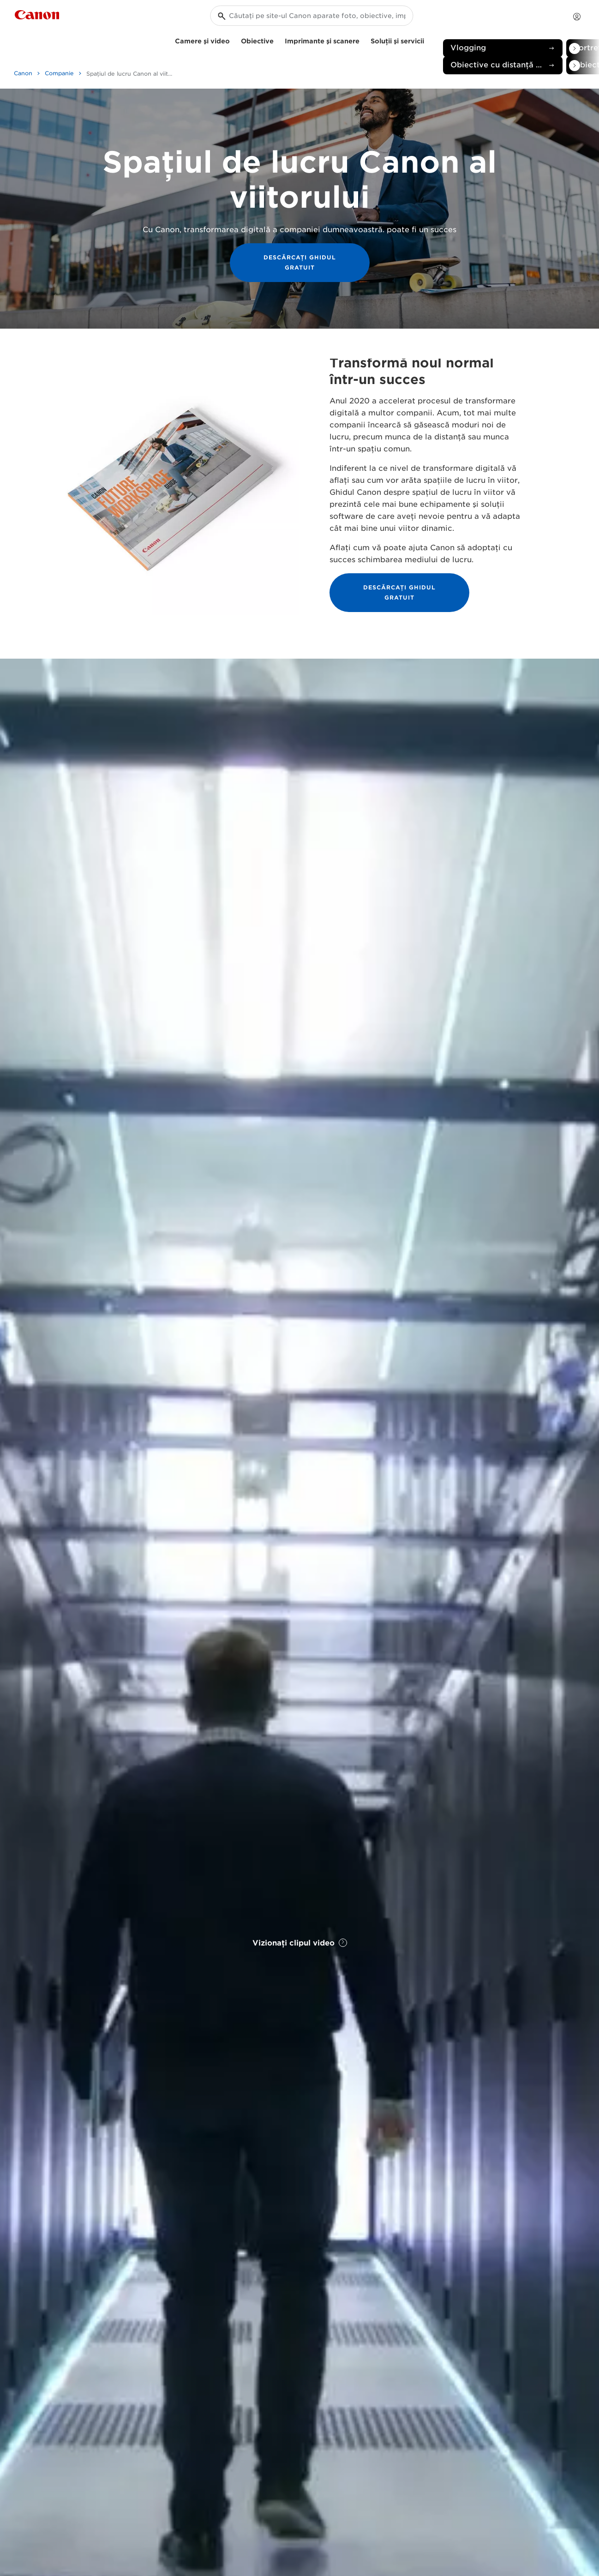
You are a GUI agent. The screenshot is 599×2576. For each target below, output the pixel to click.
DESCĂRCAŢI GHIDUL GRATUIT (300, 262)
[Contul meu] (576, 16)
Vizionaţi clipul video (299, 1943)
